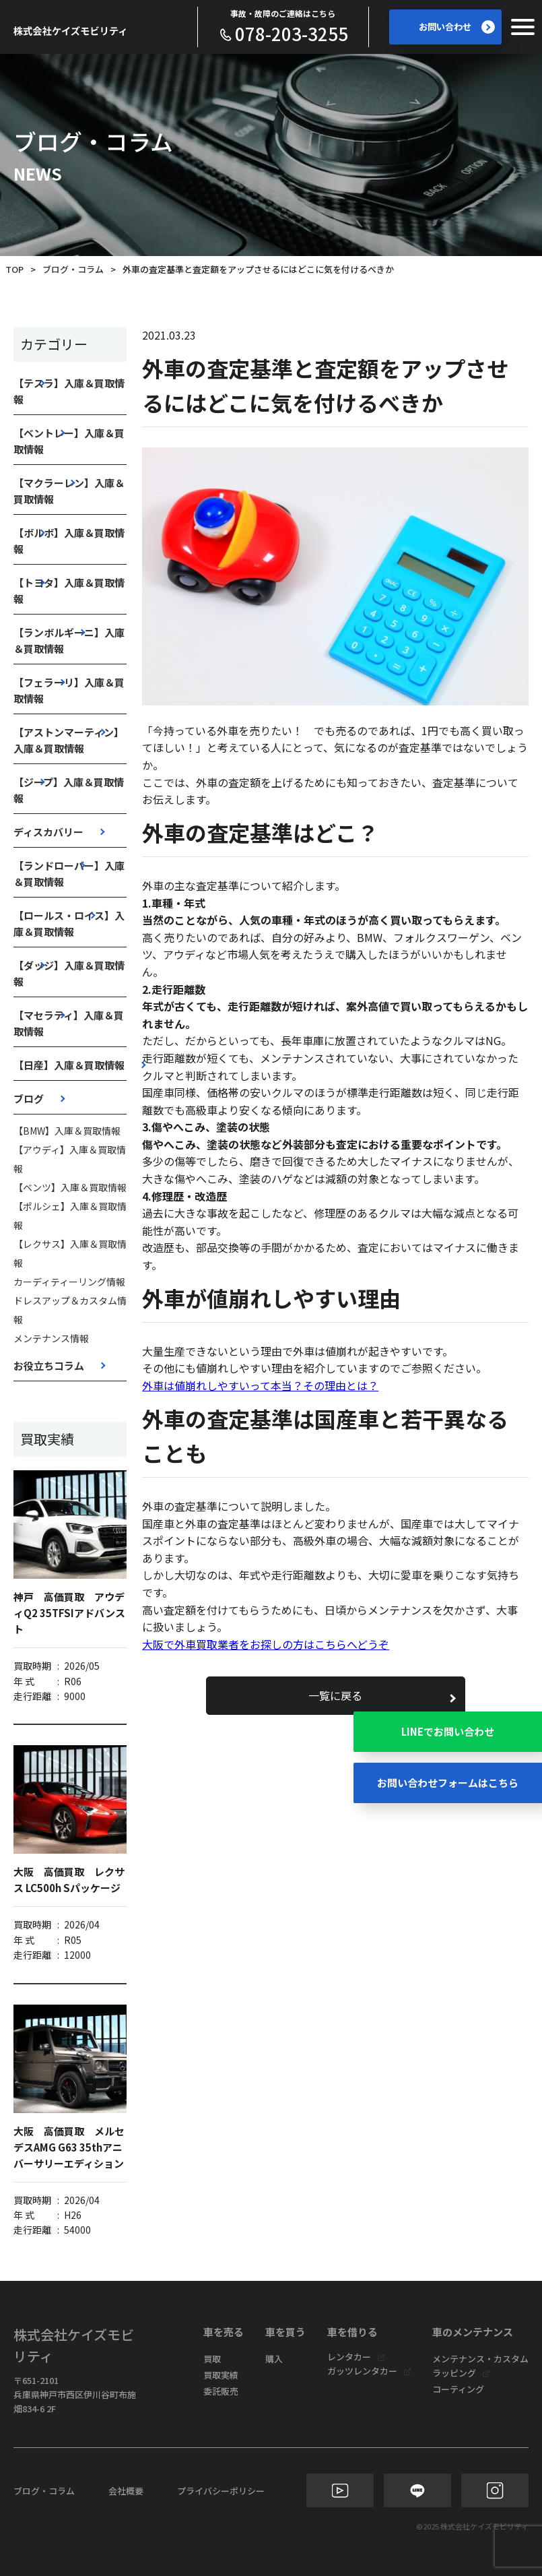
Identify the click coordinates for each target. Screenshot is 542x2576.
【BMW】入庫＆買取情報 (67, 1130)
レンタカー (349, 2356)
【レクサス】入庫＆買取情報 (70, 1253)
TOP (14, 269)
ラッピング (454, 2372)
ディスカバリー (48, 832)
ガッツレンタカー (362, 2370)
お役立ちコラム (48, 1365)
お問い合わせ (456, 27)
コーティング (458, 2389)
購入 (274, 2358)
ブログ (28, 1099)
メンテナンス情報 (51, 1338)
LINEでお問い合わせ (447, 1725)
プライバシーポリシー (221, 2490)
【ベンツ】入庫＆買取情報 (70, 1187)
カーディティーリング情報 (69, 1281)
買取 (212, 2358)
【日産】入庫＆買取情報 (69, 1065)
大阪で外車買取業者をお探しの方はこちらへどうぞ (265, 1644)
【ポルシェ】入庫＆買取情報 (70, 1215)
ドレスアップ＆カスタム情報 (70, 1310)
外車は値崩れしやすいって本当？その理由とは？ (260, 1385)
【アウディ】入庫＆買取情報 (69, 1159)
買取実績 (220, 2374)
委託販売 (220, 2391)
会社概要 (125, 2490)
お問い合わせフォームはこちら (447, 1783)
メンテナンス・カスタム (480, 2358)
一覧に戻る (335, 1695)
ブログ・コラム (73, 269)
